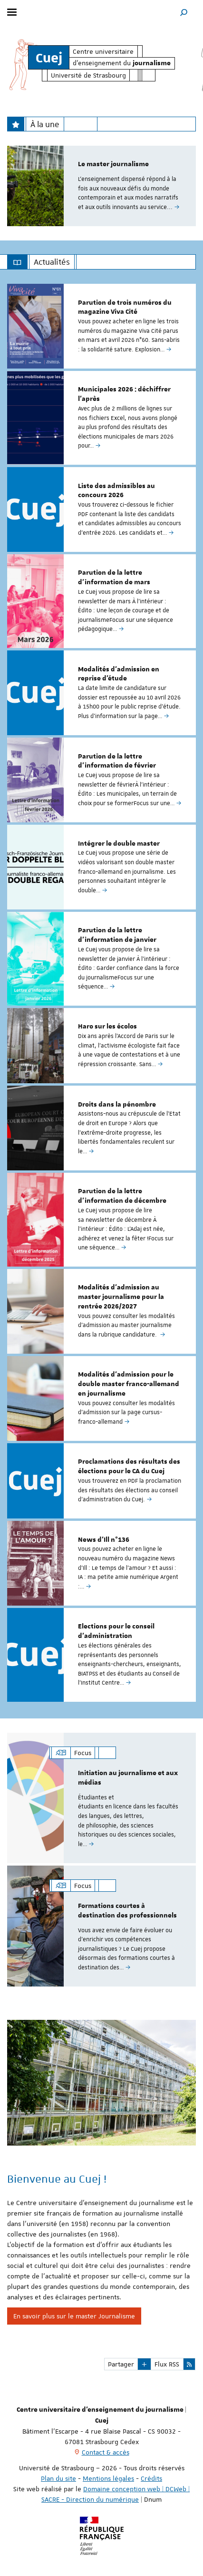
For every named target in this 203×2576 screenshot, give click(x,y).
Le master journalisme (113, 164)
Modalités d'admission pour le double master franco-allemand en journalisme (128, 1384)
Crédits (151, 2478)
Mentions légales (108, 2478)
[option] (101, 186)
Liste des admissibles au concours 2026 (116, 491)
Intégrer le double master (119, 843)
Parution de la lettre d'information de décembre (122, 1196)
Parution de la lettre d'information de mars (114, 578)
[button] (184, 12)
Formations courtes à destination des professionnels (127, 1911)
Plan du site (58, 2478)
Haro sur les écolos (107, 1026)
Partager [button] (121, 2364)
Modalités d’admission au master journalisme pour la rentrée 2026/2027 (121, 1297)
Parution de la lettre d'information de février (117, 761)
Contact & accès (105, 2452)
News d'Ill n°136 (103, 1540)
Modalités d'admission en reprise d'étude (118, 674)
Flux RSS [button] (167, 2364)
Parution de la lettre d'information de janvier (117, 935)
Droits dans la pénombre (117, 1104)
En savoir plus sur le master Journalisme (74, 2316)
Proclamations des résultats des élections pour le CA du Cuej (129, 1467)
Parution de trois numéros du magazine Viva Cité (125, 308)
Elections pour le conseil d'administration (116, 1631)
